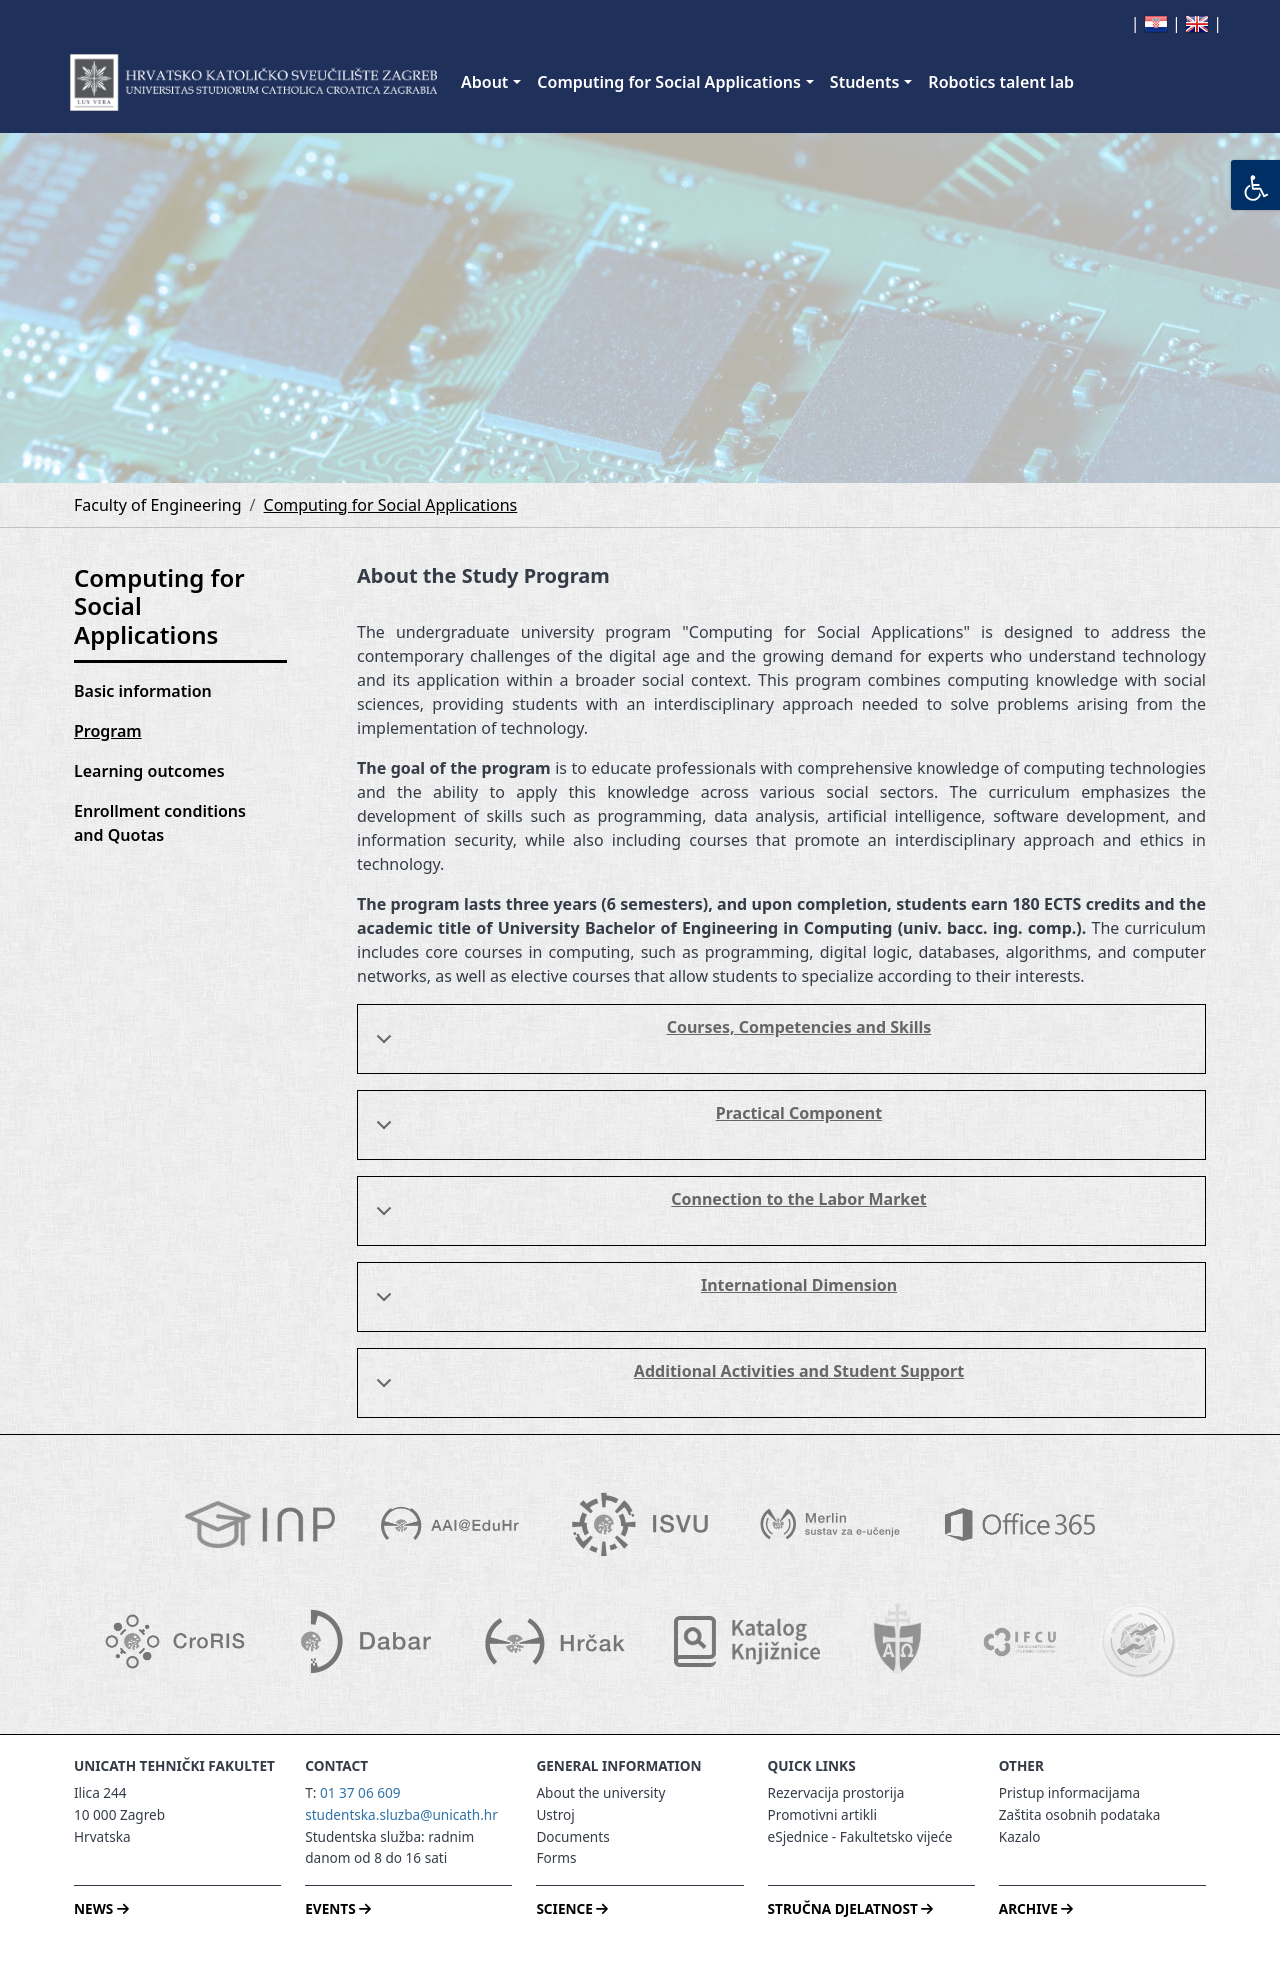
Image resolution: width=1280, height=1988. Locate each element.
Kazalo (1020, 1836)
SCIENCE (572, 1908)
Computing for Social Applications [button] (669, 82)
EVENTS (338, 1908)
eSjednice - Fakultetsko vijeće (860, 1836)
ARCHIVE (1036, 1908)
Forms (556, 1857)
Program (108, 731)
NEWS (101, 1908)
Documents (572, 1836)
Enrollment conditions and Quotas (160, 823)
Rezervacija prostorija (836, 1792)
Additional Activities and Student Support (666, 1386)
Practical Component (625, 1128)
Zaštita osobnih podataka (1080, 1814)
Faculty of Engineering (158, 505)
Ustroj (555, 1814)
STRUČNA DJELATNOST (851, 1908)
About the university (600, 1792)
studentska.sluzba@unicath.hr (401, 1814)
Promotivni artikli (822, 1814)
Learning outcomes (149, 771)
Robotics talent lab (1001, 82)
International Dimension (633, 1300)
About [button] (484, 82)
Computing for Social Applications (391, 505)
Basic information (143, 691)
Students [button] (864, 82)
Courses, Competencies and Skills (650, 1042)
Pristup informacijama (1069, 1792)
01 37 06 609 (360, 1792)
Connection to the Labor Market (648, 1214)
